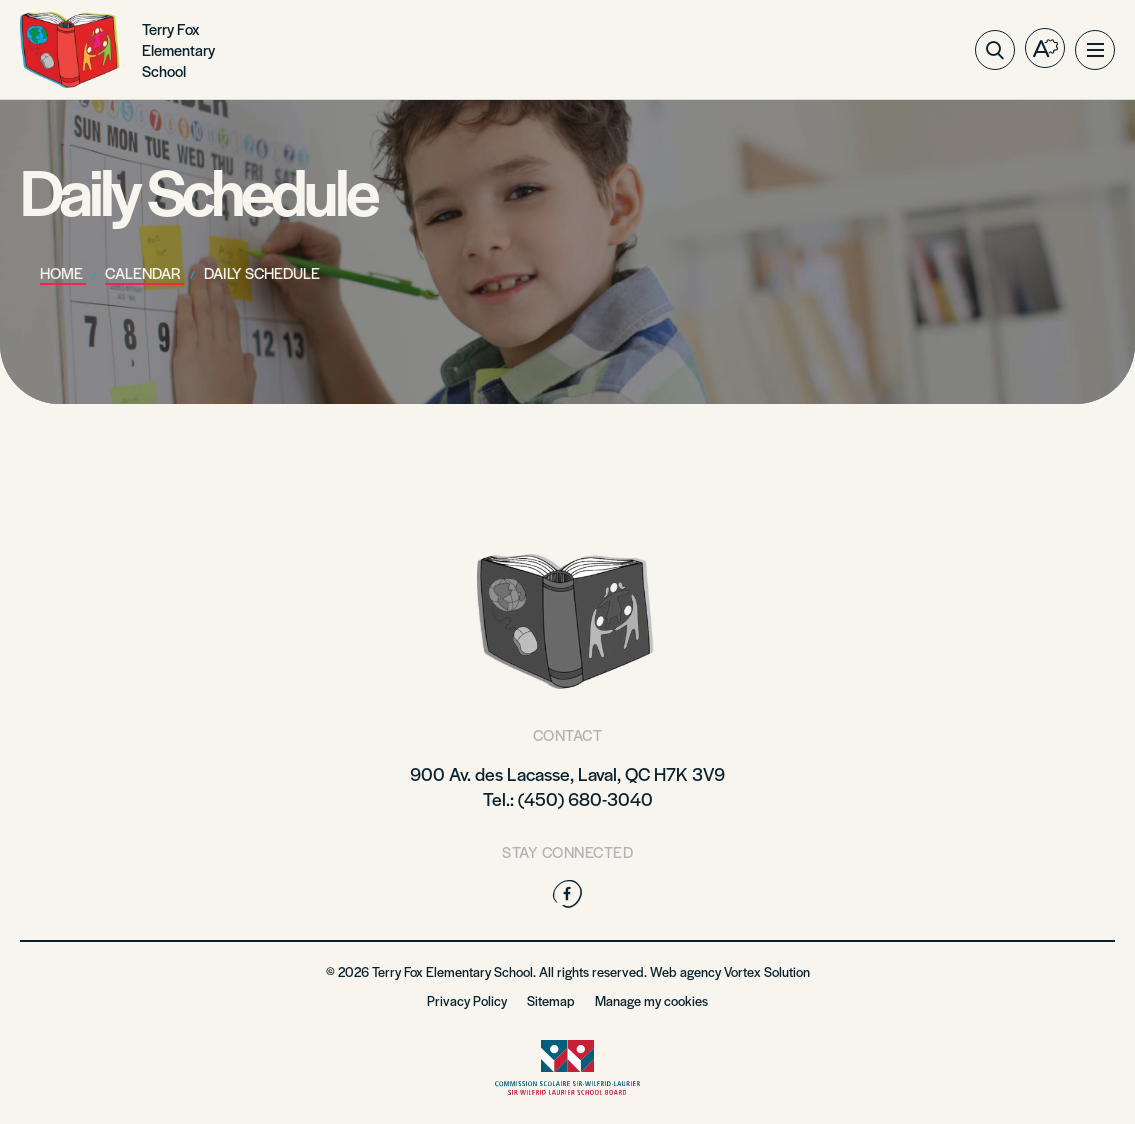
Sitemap (551, 1000)
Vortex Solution (767, 971)
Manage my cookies (651, 1000)
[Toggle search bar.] (995, 50)
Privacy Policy (467, 1000)
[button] (1095, 50)
